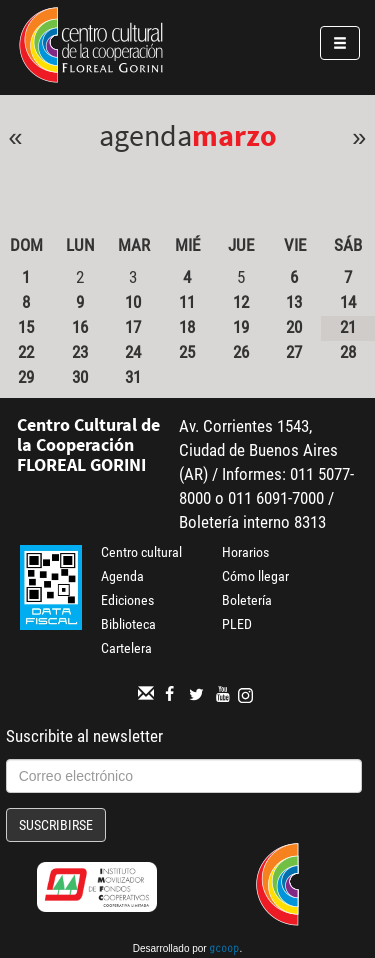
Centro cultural (141, 552)
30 (80, 377)
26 (241, 352)
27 (294, 352)
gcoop (224, 950)
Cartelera (126, 648)
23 (80, 352)
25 (187, 352)
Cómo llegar (255, 576)
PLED (237, 624)
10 (133, 302)
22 (26, 352)
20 (294, 327)
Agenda (122, 576)
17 (133, 327)
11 (187, 302)
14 (348, 302)
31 (133, 377)
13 (294, 302)
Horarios (245, 552)
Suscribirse (56, 825)
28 (348, 352)
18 (187, 327)
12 (241, 302)
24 (133, 352)
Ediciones (127, 600)
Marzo (234, 135)
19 (241, 327)
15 (26, 327)
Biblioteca (128, 624)
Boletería (247, 600)
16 (80, 327)
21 (348, 327)
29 (26, 377)
